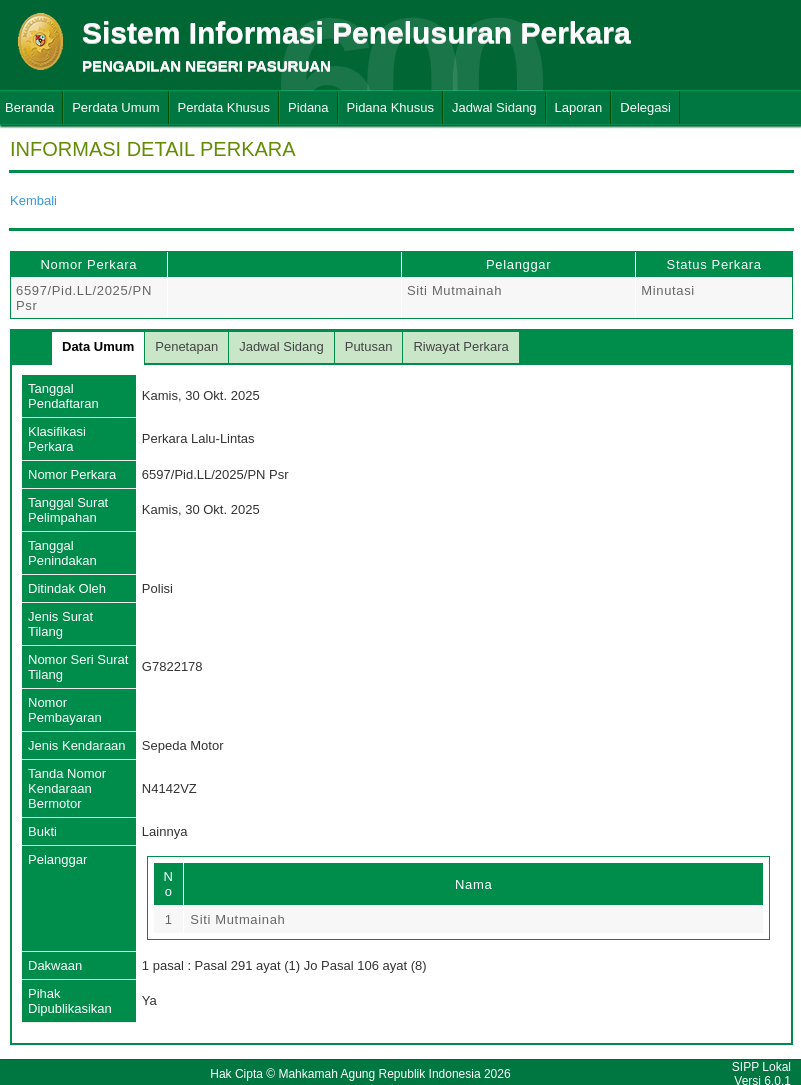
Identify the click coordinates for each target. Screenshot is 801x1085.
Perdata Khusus (224, 107)
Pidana (308, 107)
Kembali (33, 200)
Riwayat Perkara (460, 346)
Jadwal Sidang (494, 107)
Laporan (579, 107)
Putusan (369, 346)
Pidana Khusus (390, 107)
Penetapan (186, 346)
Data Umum (98, 346)
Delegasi (645, 107)
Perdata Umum (115, 107)
